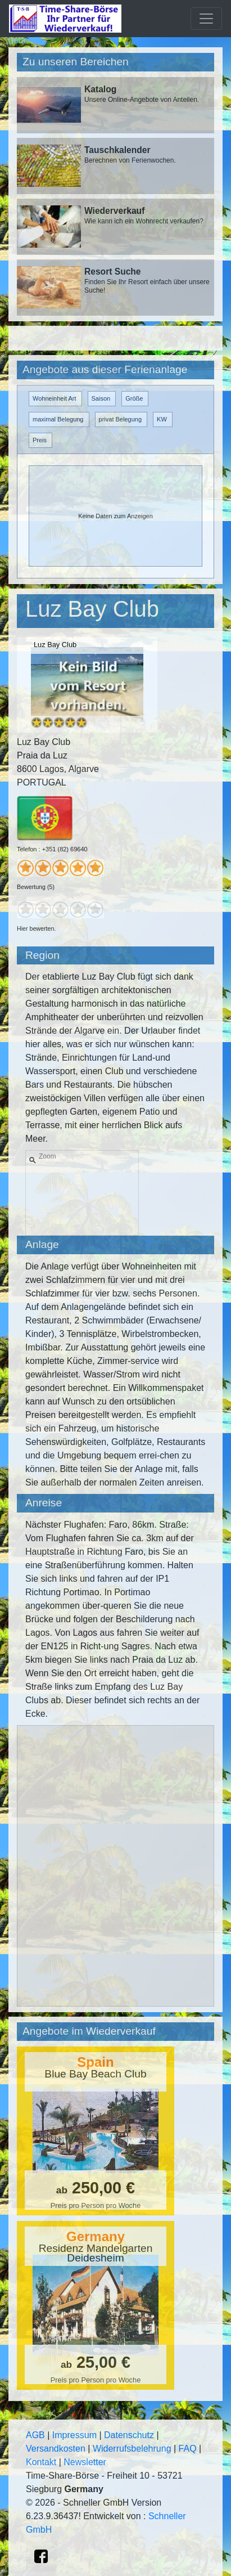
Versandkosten (55, 2448)
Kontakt (41, 2462)
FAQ (188, 2448)
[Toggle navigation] (206, 18)
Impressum (74, 2435)
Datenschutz (129, 2435)
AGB (35, 2435)
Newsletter (85, 2462)
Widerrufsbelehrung (132, 2448)
